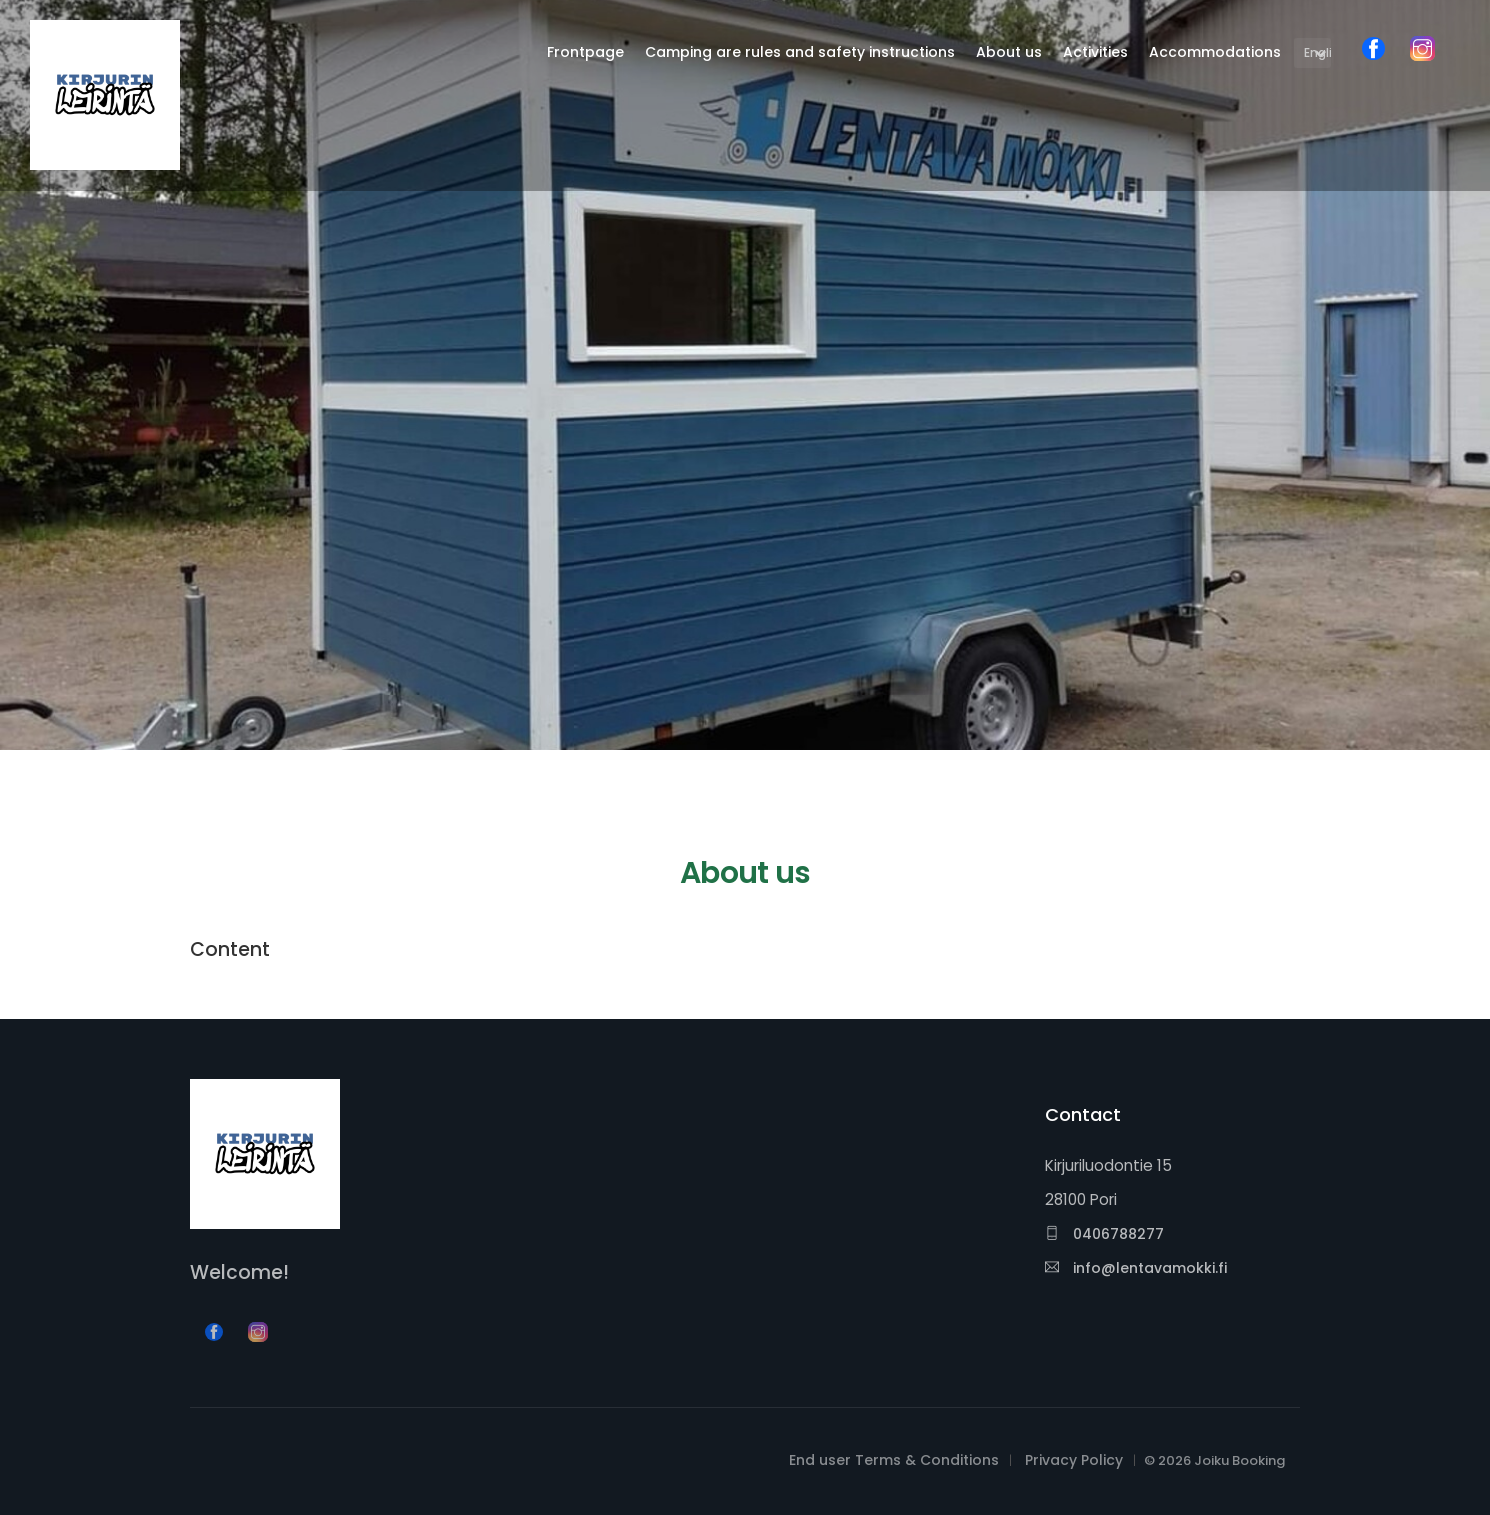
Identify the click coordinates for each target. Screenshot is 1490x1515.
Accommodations (1215, 52)
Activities (1095, 52)
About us (1009, 52)
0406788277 (1104, 1234)
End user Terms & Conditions (894, 1460)
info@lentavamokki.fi (1136, 1268)
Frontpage (585, 52)
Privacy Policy (1074, 1460)
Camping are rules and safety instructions (800, 52)
